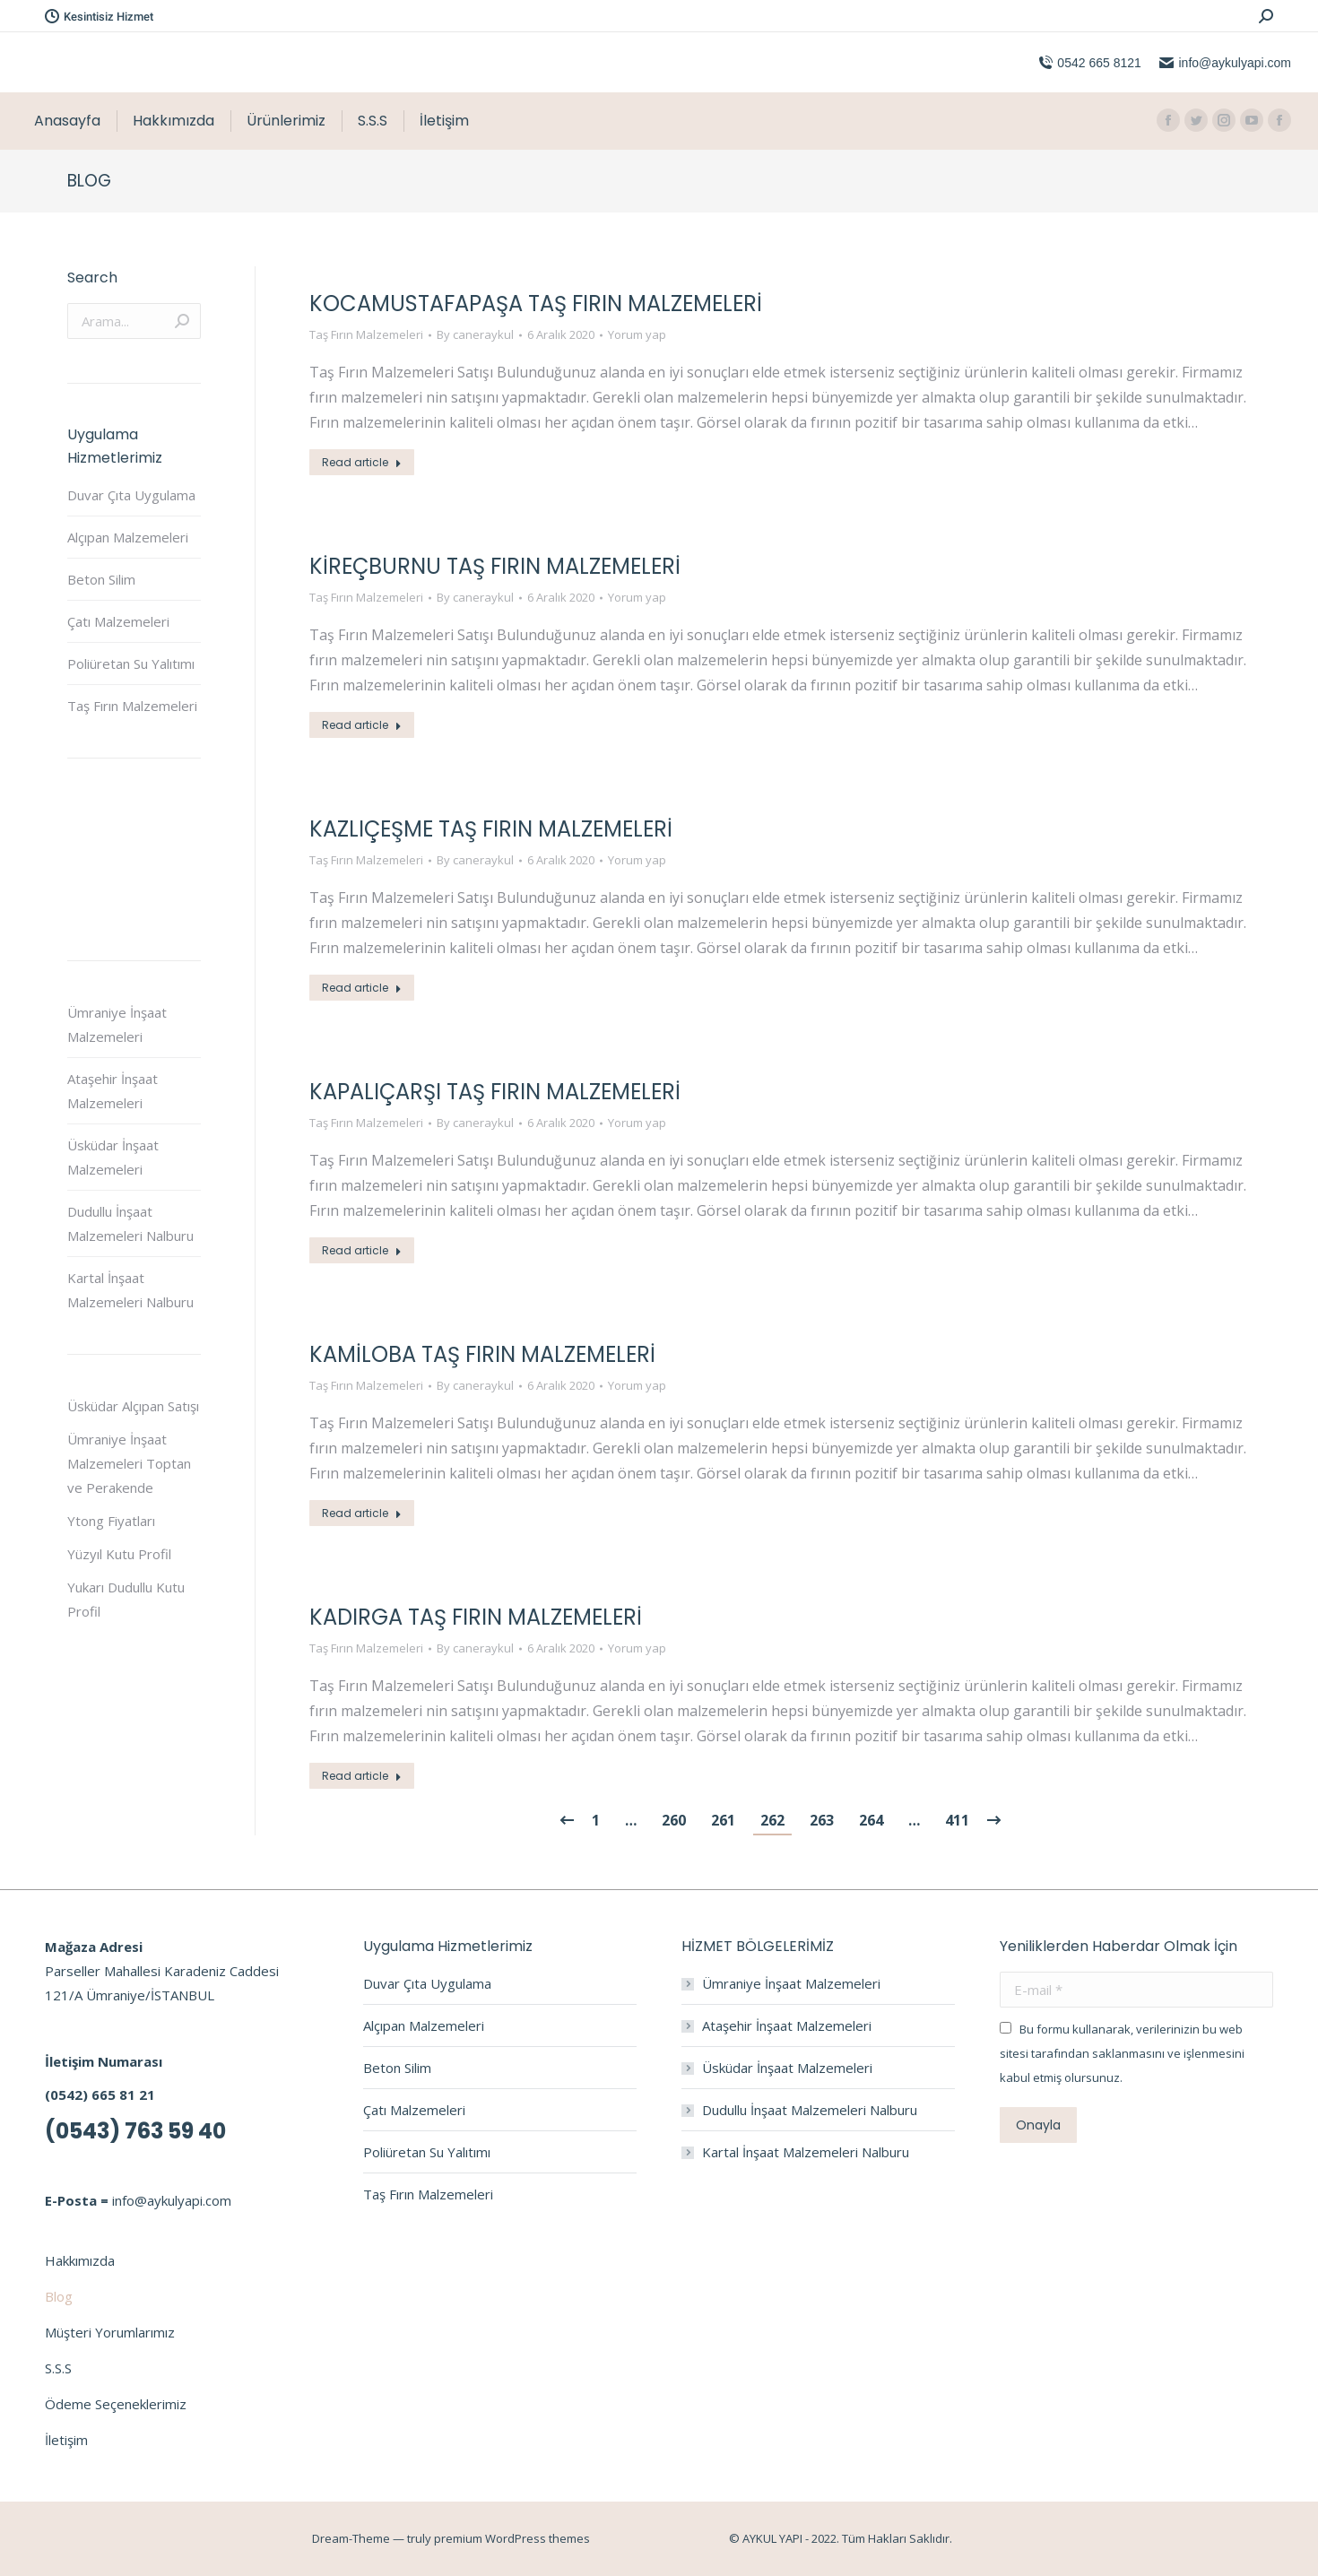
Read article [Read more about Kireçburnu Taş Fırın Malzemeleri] (362, 725)
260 (674, 1820)
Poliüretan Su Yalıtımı (131, 663)
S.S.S (58, 2368)
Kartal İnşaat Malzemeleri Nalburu (130, 1290)
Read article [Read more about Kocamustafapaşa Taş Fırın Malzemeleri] (362, 462)
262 (772, 1820)
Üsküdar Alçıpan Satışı (133, 1406)
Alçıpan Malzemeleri (127, 537)
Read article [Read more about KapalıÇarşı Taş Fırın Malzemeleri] (362, 1250)
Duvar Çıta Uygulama (131, 495)
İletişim (66, 2440)
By (475, 334)
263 (822, 1820)
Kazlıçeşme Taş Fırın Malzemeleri (490, 829)
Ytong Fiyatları (111, 1521)
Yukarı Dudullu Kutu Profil (126, 1599)
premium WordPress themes (512, 2538)
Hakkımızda (80, 2260)
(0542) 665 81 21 (100, 2094)
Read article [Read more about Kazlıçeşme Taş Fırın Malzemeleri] (362, 987)
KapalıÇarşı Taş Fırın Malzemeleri (495, 1091)
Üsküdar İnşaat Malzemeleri (113, 1157)
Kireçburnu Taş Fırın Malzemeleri (495, 566)
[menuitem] (67, 121)
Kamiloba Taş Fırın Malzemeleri (482, 1354)
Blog (59, 2296)
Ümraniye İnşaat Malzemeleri (117, 1024)
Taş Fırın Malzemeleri (366, 334)
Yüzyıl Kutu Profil (119, 1554)
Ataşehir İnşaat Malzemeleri (112, 1091)
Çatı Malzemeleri (118, 621)
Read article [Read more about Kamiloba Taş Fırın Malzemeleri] (362, 1513)
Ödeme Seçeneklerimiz (115, 2404)
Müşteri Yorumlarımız (110, 2332)
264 (871, 1820)
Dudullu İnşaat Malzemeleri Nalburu (130, 1223)
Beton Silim (101, 579)
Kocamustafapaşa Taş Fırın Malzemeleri (535, 303)
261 (723, 1820)
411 (957, 1820)
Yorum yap (637, 334)
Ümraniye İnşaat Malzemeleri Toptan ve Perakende (129, 1463)
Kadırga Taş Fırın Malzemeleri (475, 1617)
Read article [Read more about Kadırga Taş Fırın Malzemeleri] (362, 1775)
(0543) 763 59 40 (135, 2131)
